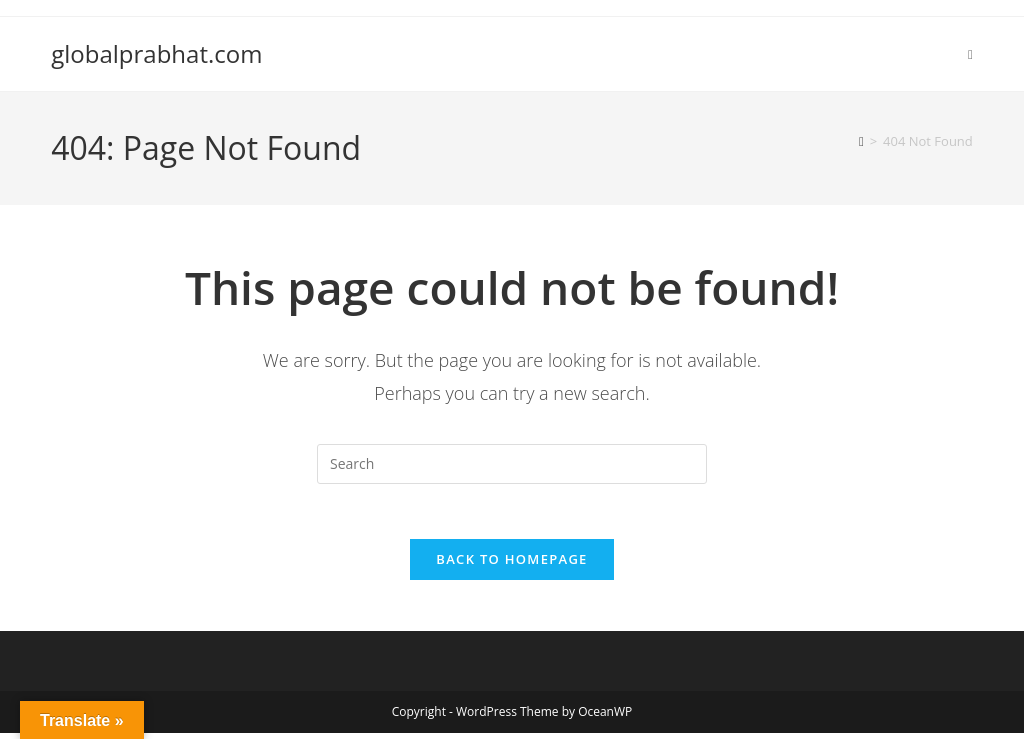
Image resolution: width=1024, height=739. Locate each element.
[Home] (861, 141)
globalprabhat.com (156, 53)
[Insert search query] (512, 464)
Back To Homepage (511, 565)
